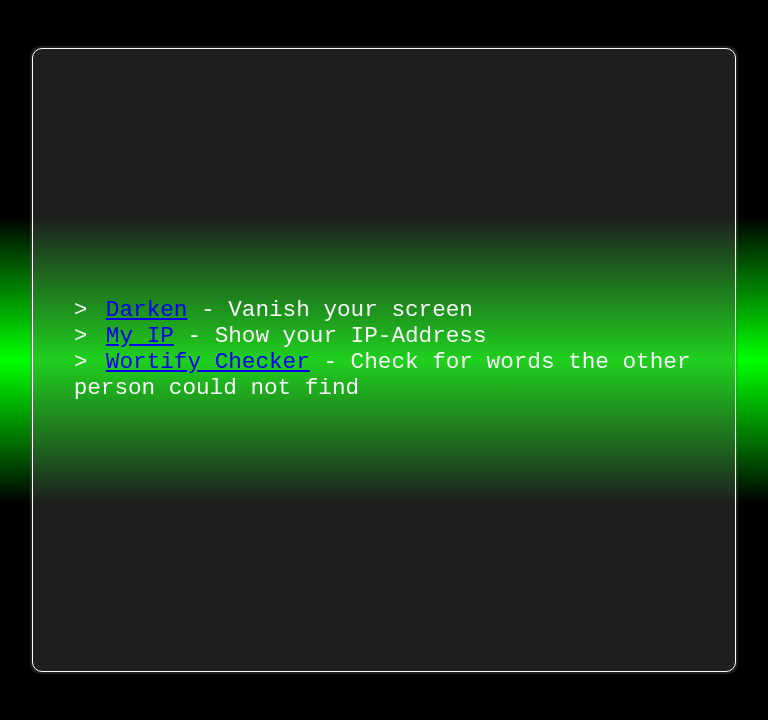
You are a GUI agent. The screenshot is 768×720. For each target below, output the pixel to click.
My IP (140, 333)
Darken (147, 302)
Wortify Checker (208, 364)
